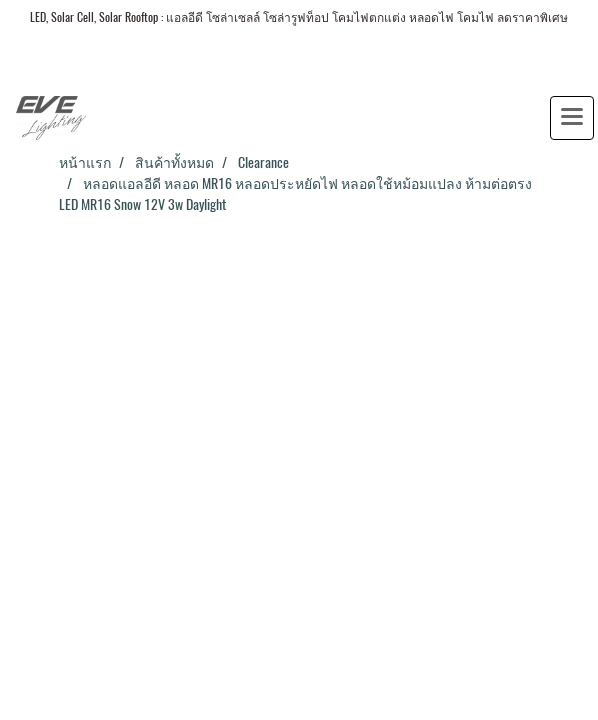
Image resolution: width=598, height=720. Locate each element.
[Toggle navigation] (572, 118)
